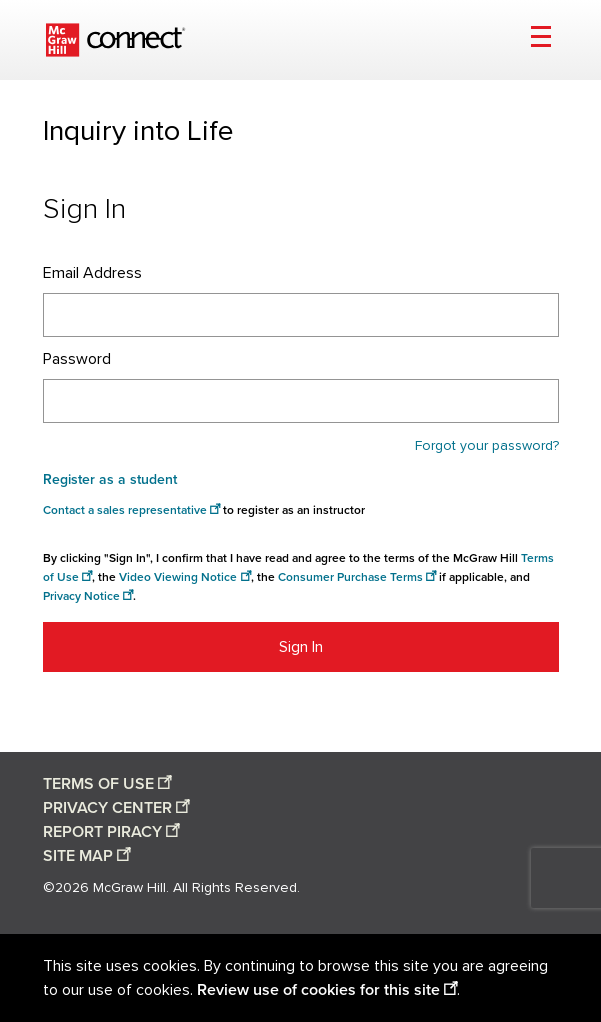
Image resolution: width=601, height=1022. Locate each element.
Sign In (301, 647)
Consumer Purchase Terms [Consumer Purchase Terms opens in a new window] (350, 577)
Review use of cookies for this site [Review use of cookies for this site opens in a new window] (318, 990)
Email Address (92, 273)
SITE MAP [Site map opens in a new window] (78, 856)
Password (77, 359)
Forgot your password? (487, 446)
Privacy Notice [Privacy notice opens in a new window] (81, 596)
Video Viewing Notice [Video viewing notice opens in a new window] (178, 577)
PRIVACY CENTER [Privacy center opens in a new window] (107, 808)
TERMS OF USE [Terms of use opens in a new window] (98, 784)
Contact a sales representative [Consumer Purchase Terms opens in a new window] (125, 510)
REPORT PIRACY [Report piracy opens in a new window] (102, 832)
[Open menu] (541, 40)
